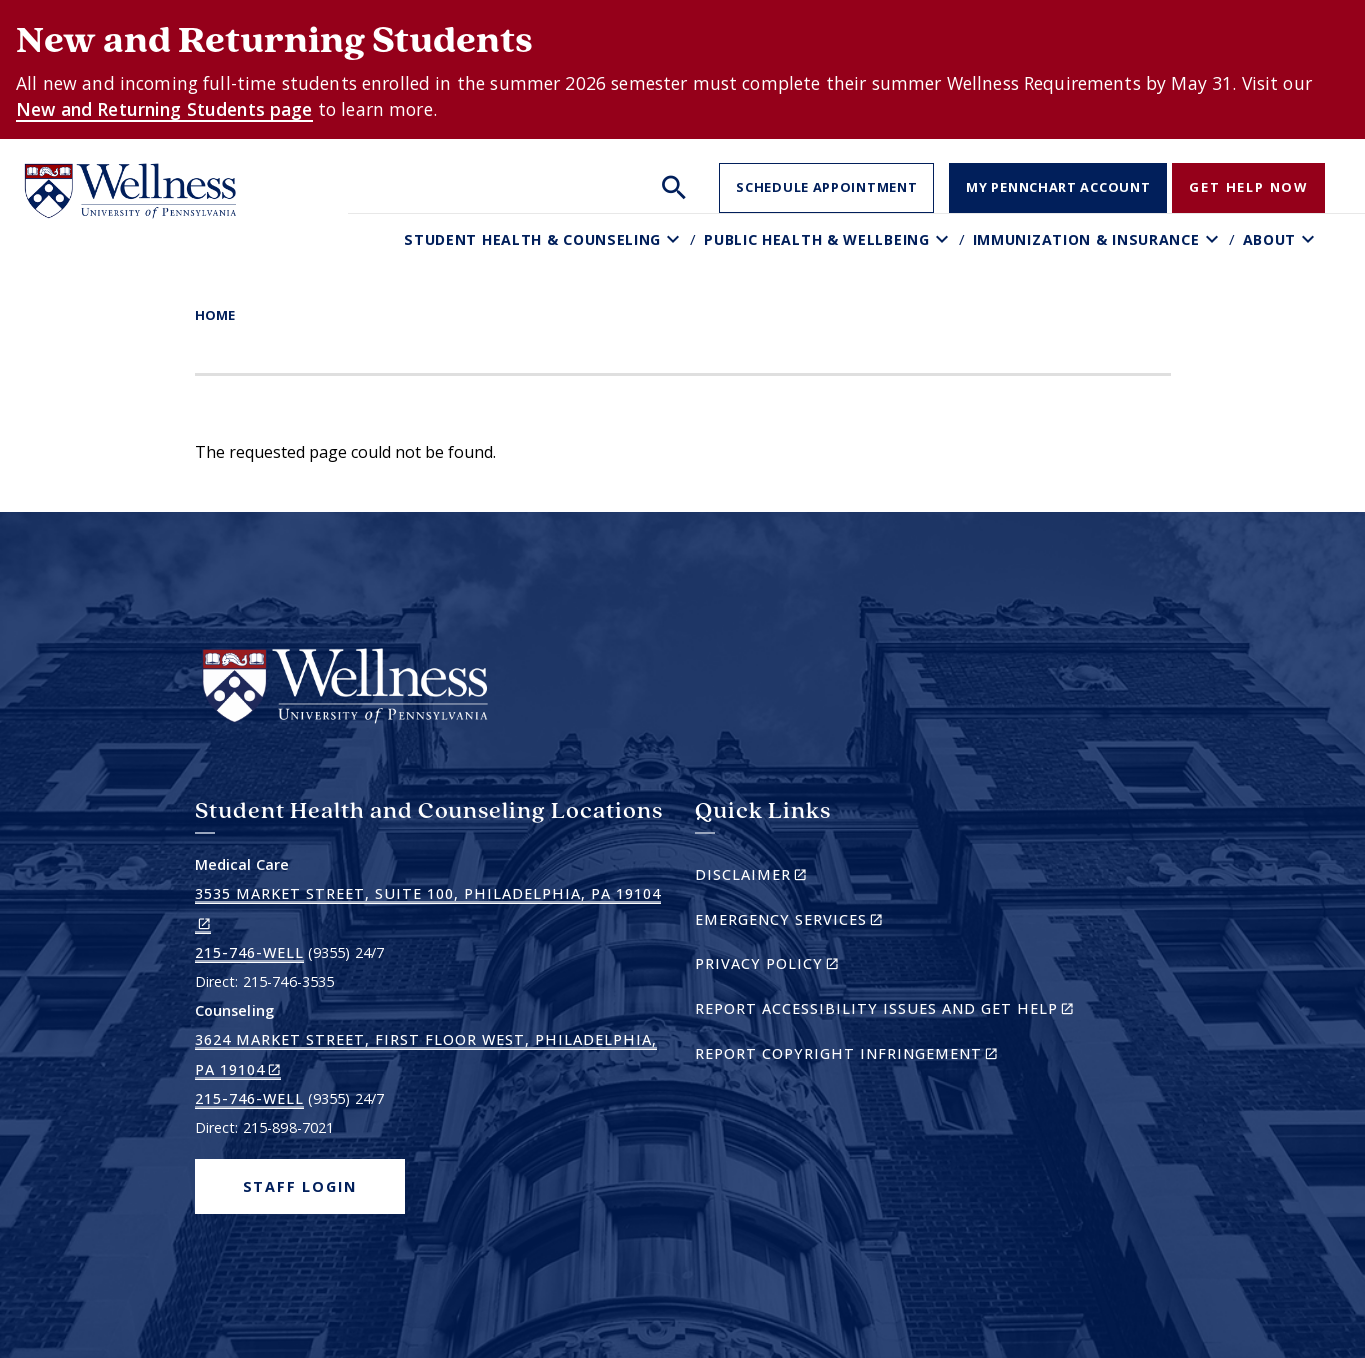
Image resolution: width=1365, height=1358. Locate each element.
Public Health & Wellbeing (817, 239)
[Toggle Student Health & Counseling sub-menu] (675, 239)
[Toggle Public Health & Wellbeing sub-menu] (944, 239)
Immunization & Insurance (1086, 239)
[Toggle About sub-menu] (1310, 239)
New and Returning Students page (164, 109)
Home (215, 315)
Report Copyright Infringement (881, 1056)
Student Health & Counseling (532, 239)
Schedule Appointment (826, 187)
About (1270, 239)
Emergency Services (823, 922)
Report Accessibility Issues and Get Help (892, 1011)
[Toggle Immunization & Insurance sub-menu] (1214, 239)
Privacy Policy (801, 966)
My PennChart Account (1058, 187)
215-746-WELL (249, 952)
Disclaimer (785, 877)
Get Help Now (1248, 187)
